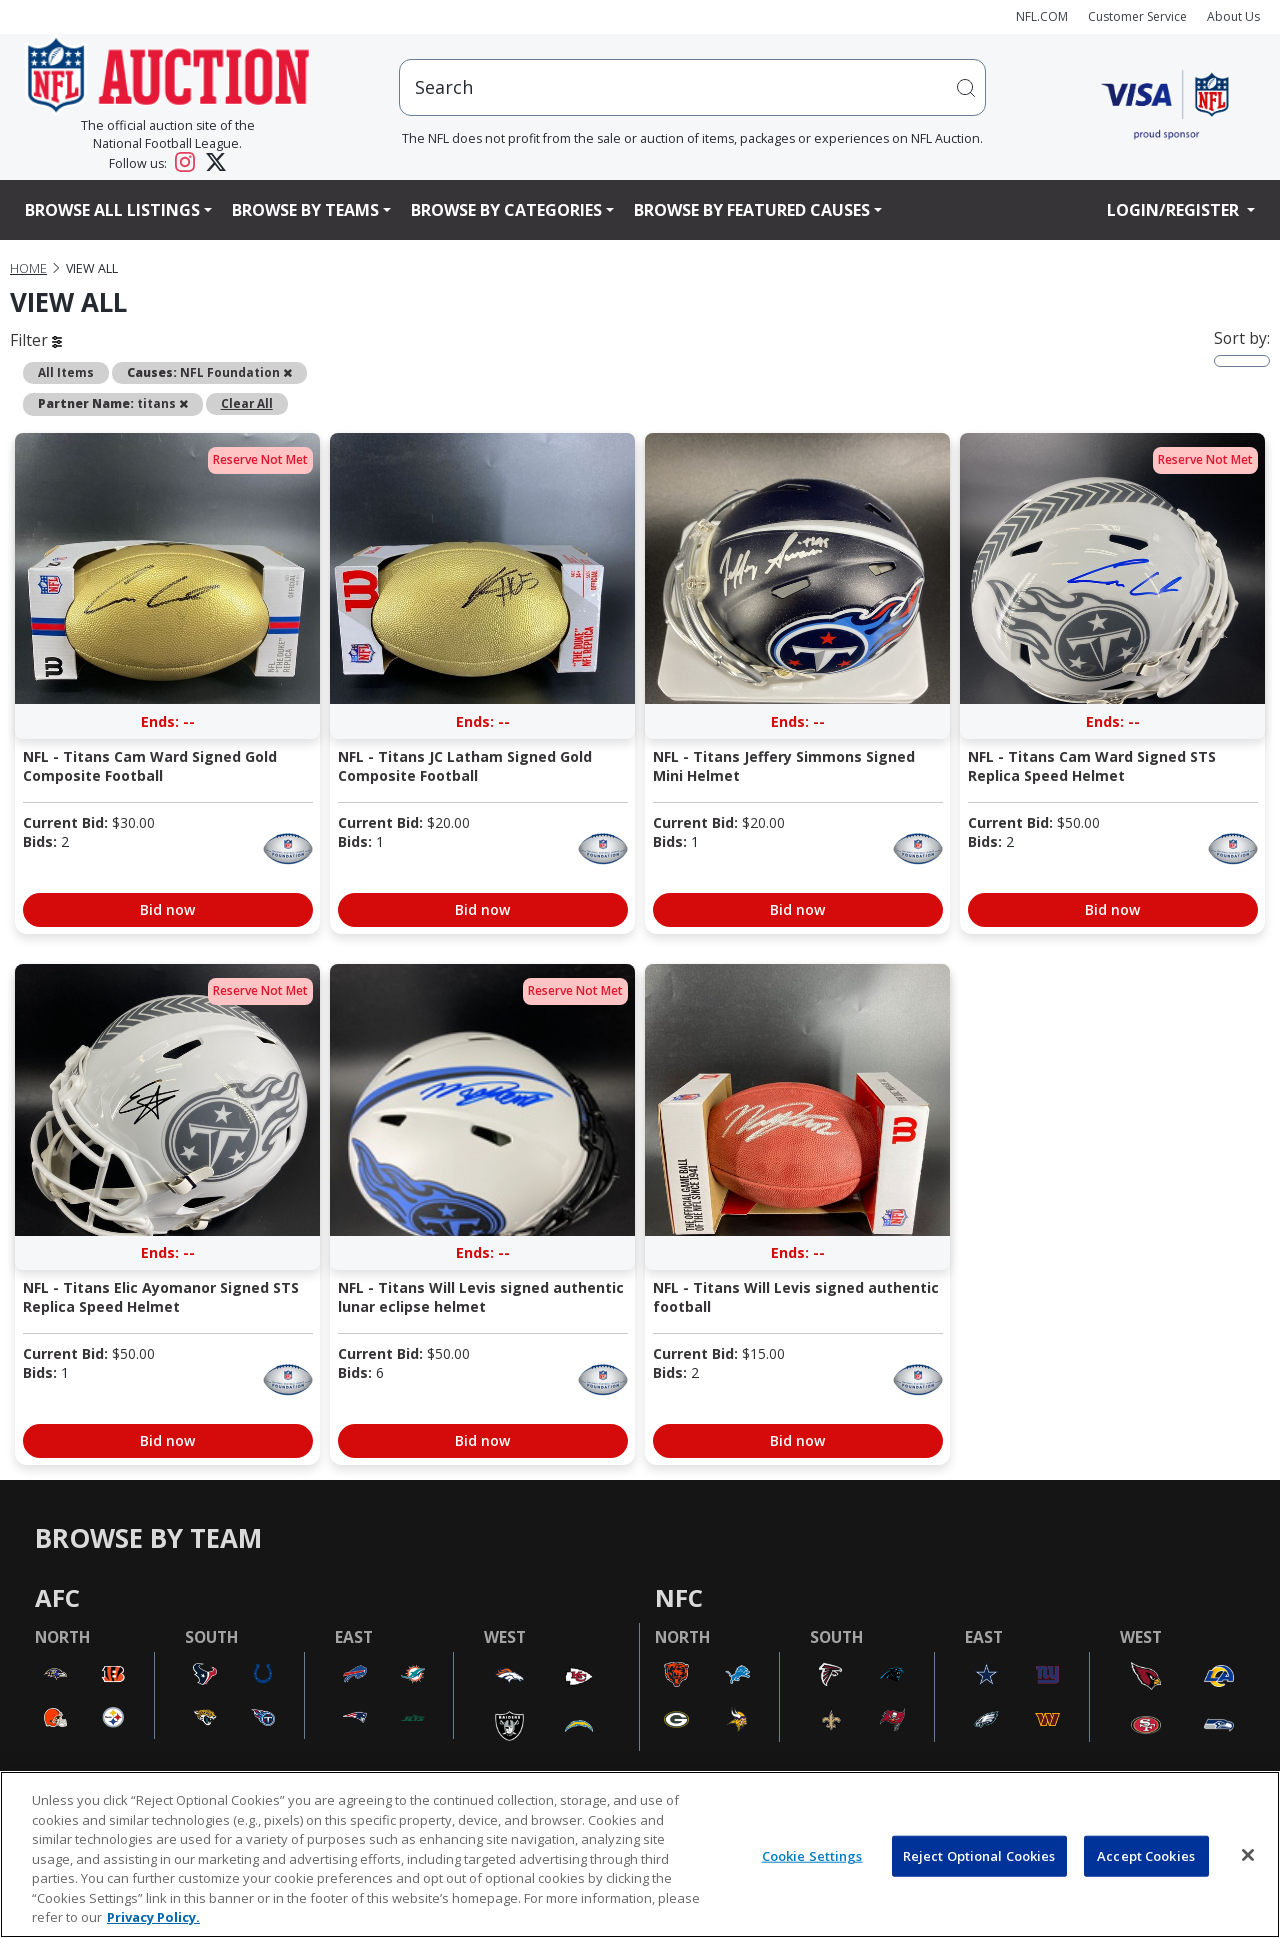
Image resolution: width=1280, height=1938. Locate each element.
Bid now (167, 909)
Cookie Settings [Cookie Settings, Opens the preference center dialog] (812, 1855)
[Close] (1248, 1855)
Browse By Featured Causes (752, 210)
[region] (640, 1854)
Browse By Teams (305, 210)
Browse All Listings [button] (112, 210)
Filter (36, 340)
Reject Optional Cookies (979, 1855)
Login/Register (1175, 210)
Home (28, 268)
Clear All (247, 403)
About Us (1233, 16)
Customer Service (1137, 16)
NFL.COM (1042, 16)
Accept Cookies (1146, 1855)
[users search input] (693, 87)
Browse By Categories (506, 210)
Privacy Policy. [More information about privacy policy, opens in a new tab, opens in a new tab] (153, 1917)
